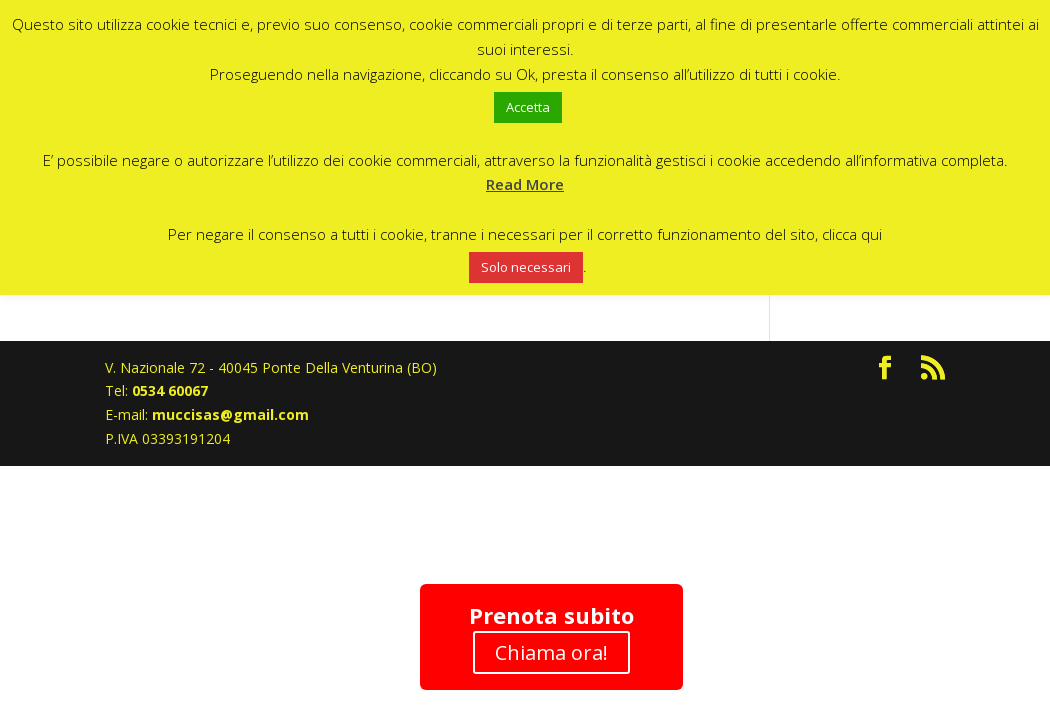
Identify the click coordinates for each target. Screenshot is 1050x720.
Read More (525, 184)
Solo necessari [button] (526, 267)
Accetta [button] (528, 107)
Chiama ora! (551, 652)
